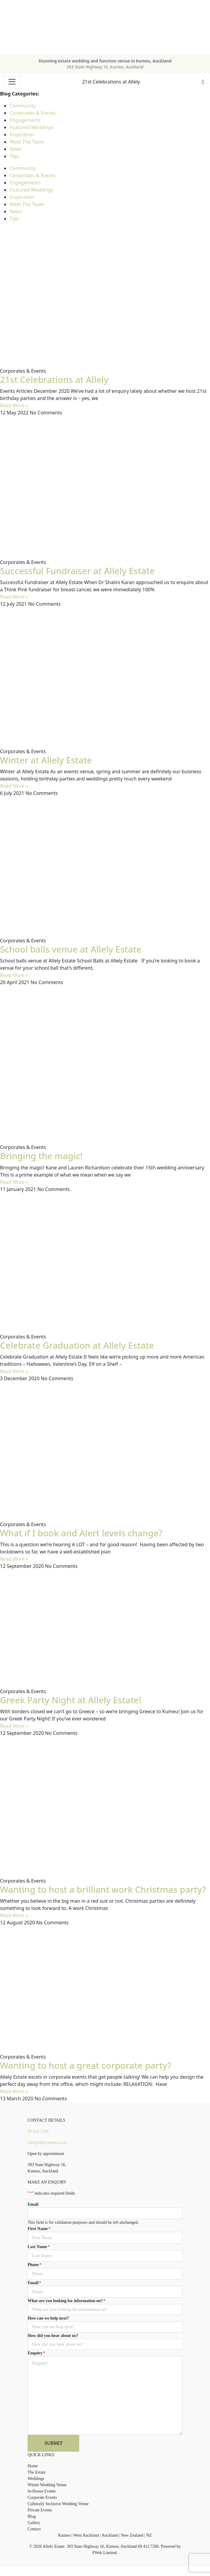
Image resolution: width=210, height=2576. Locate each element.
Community (23, 105)
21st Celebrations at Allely (54, 380)
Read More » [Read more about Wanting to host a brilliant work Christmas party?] (14, 1915)
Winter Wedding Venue (47, 2485)
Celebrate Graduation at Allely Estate (77, 1345)
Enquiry (36, 2353)
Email (33, 2204)
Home (33, 2466)
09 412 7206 (38, 2131)
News (16, 149)
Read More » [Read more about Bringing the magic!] (14, 1182)
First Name (39, 2228)
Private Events (40, 2510)
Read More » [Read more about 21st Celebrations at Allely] (14, 405)
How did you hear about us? (53, 2335)
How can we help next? (48, 2318)
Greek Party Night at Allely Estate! (70, 1700)
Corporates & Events (33, 113)
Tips (14, 156)
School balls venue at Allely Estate (70, 949)
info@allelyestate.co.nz (47, 2142)
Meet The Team (27, 141)
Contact (34, 2529)
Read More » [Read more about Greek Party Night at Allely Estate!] (14, 1726)
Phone (34, 2264)
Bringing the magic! (41, 1156)
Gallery (34, 2522)
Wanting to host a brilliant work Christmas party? (103, 1890)
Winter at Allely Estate (46, 760)
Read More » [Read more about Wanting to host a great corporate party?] (14, 2091)
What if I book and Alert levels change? (81, 1533)
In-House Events (42, 2491)
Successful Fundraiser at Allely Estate (77, 571)
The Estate (36, 2472)
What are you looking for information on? (67, 2301)
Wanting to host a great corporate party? (85, 2065)
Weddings (36, 2478)
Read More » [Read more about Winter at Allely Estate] (14, 786)
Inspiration (22, 134)
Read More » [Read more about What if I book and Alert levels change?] (14, 1559)
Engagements (25, 120)
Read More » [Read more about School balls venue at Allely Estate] (14, 975)
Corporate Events (42, 2497)
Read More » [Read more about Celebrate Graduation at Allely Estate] (14, 1371)
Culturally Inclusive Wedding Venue (58, 2504)
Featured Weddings (31, 127)
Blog (32, 2516)
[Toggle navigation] (12, 82)
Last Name (39, 2246)
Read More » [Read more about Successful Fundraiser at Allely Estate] (14, 596)
